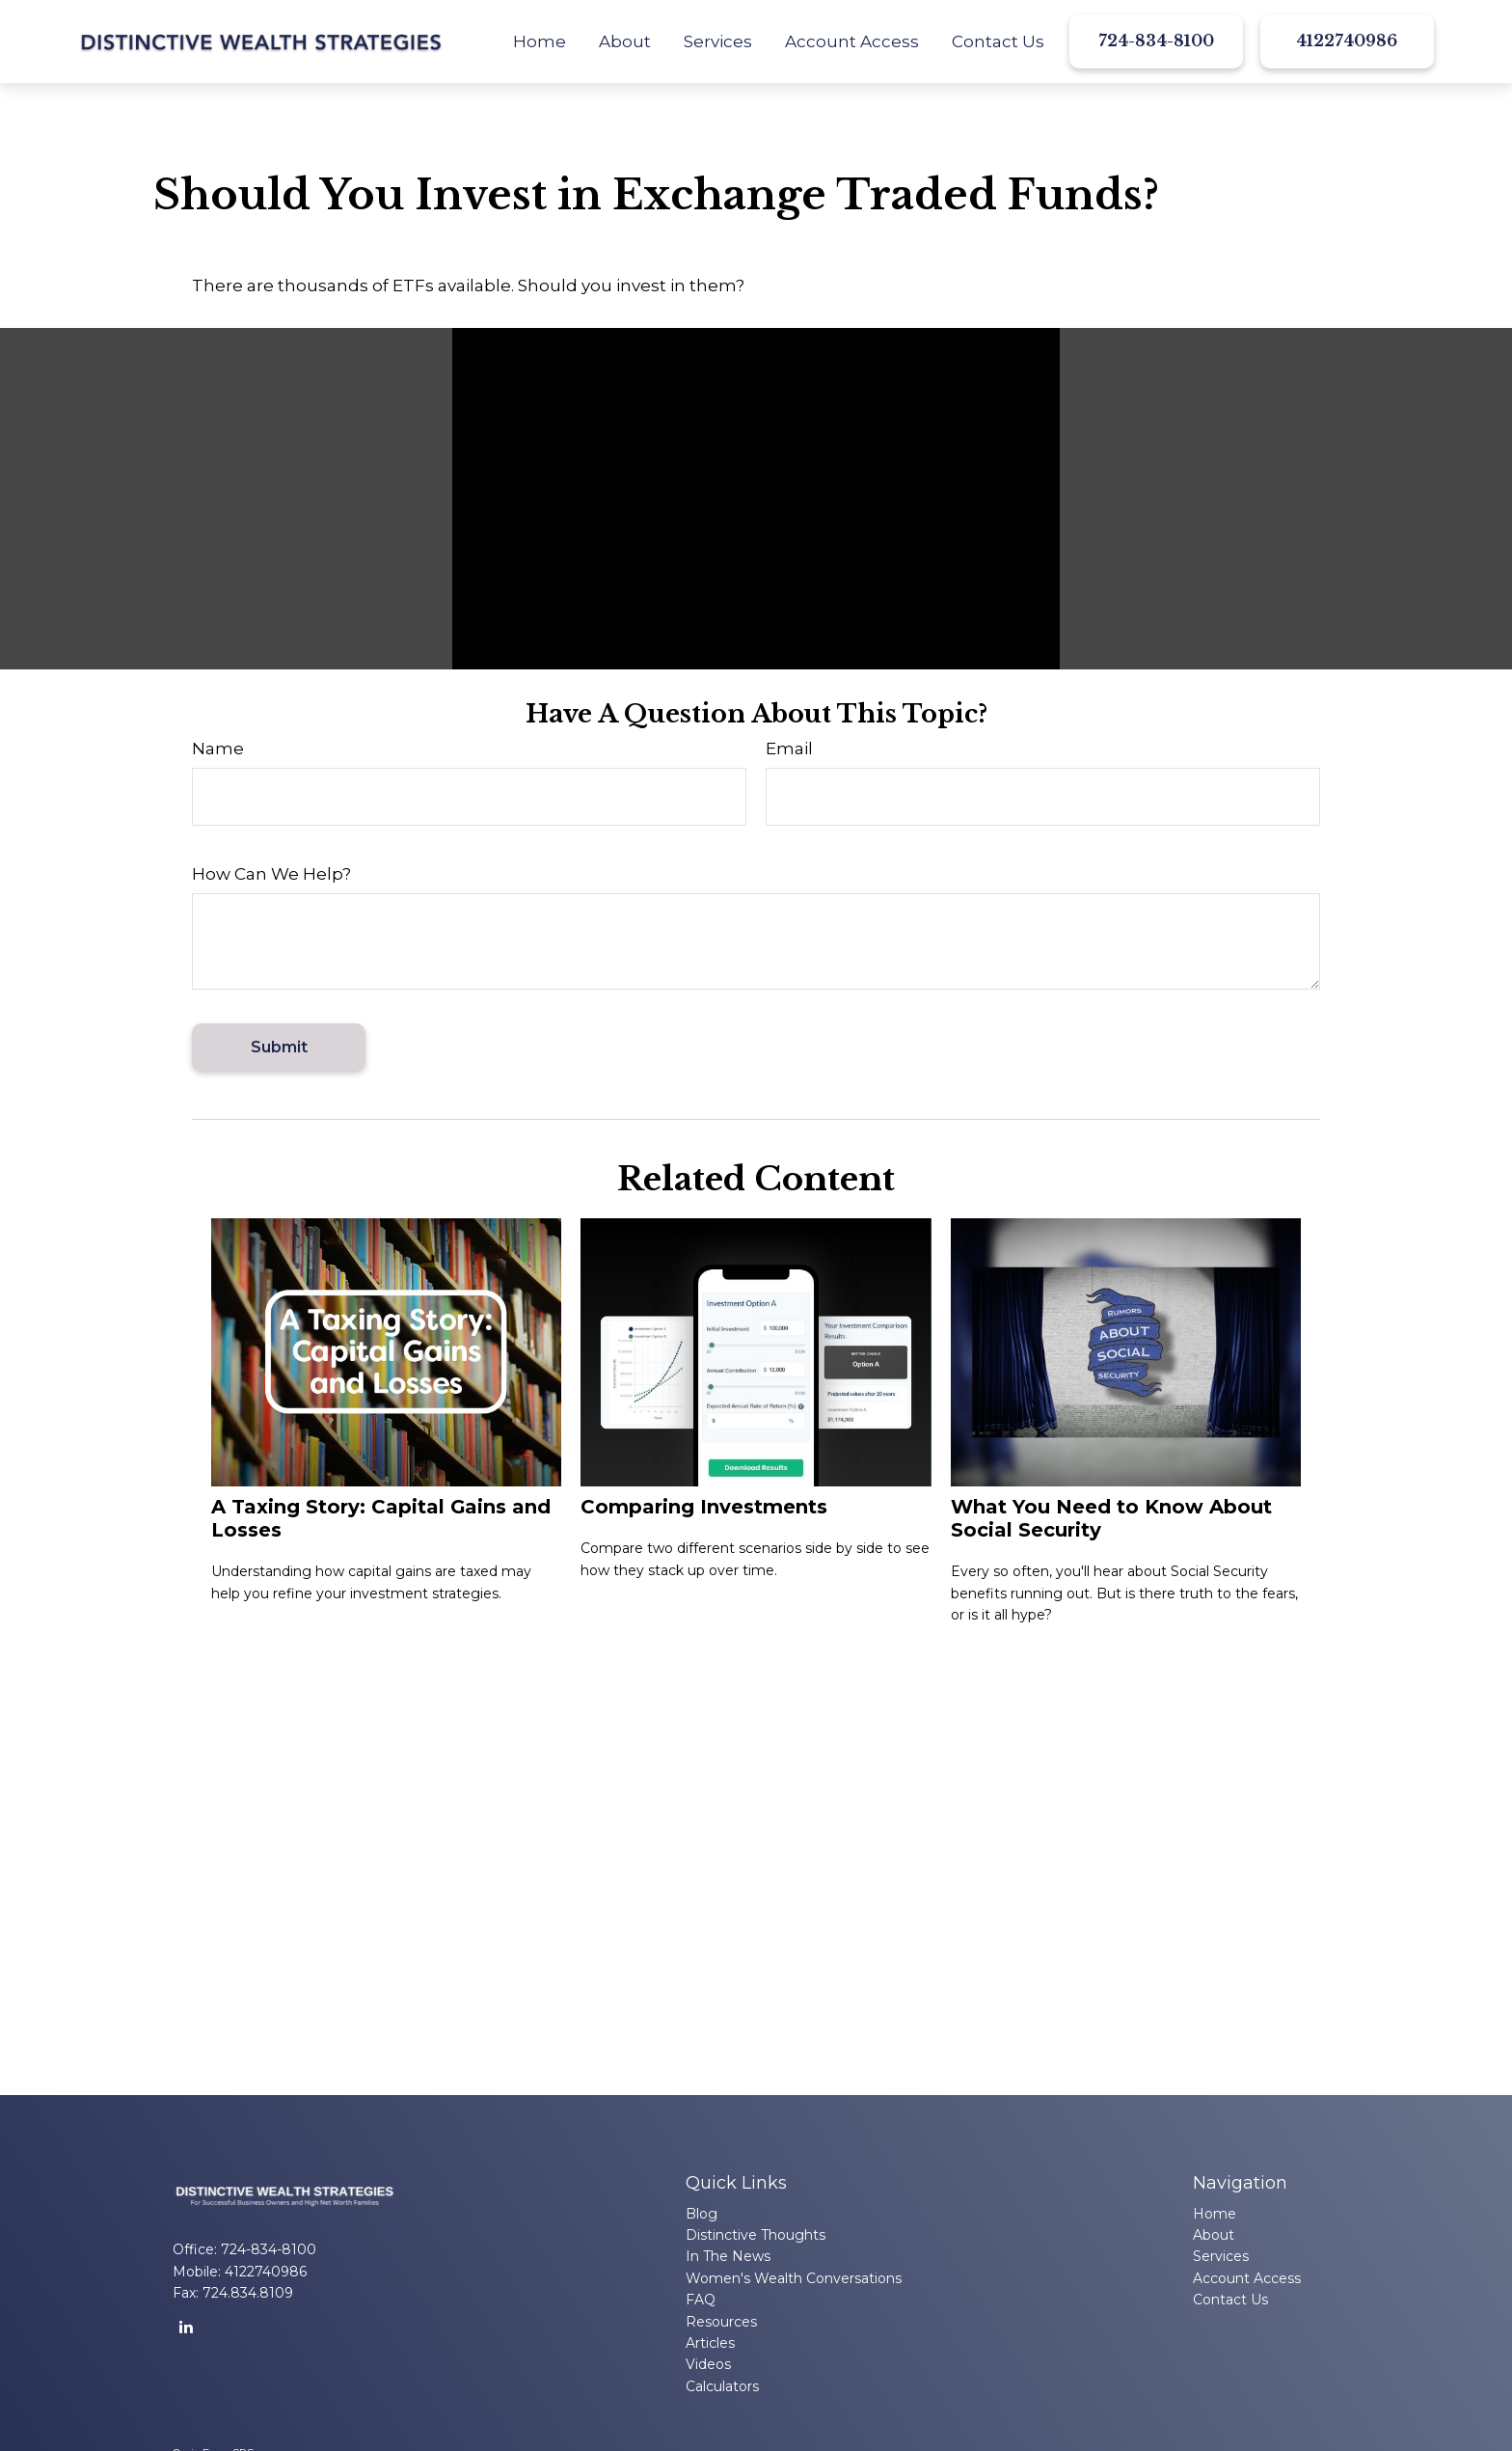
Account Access (1247, 2278)
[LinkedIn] (186, 2327)
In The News (728, 2256)
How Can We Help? (271, 874)
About (1213, 2235)
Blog (701, 2213)
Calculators (722, 2386)
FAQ (701, 2299)
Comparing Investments (703, 1506)
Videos (708, 2364)
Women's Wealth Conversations (794, 2278)
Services (1221, 2256)
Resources (721, 2321)
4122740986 (1346, 40)
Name (218, 748)
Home (1214, 2213)
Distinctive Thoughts (755, 2235)
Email (789, 748)
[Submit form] (278, 1047)
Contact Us (1230, 2299)
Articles (710, 2343)
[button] (539, 41)
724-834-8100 (1156, 40)
